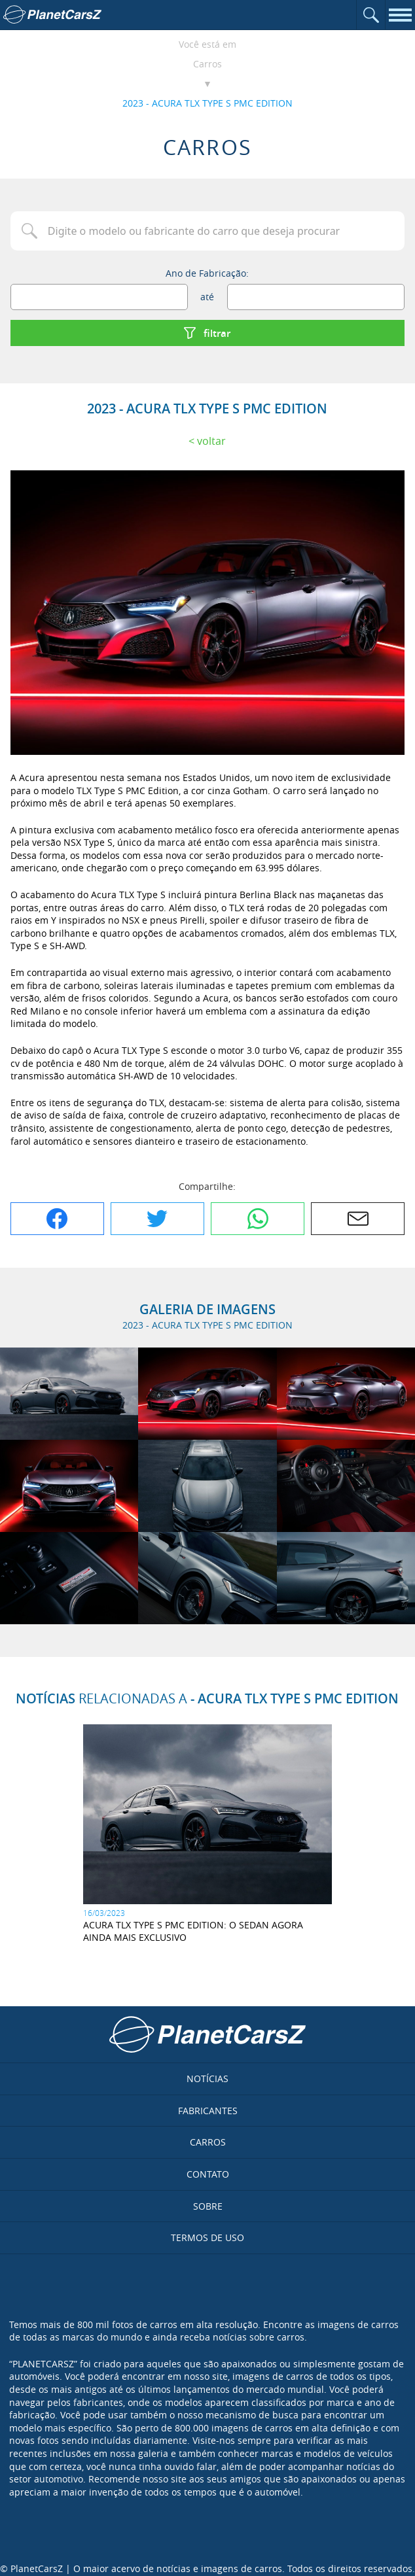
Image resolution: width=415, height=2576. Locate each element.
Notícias (207, 2078)
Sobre (208, 2206)
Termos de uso (207, 2237)
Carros (207, 64)
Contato (208, 2174)
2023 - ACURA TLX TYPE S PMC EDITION (207, 103)
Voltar (211, 441)
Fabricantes (208, 2110)
